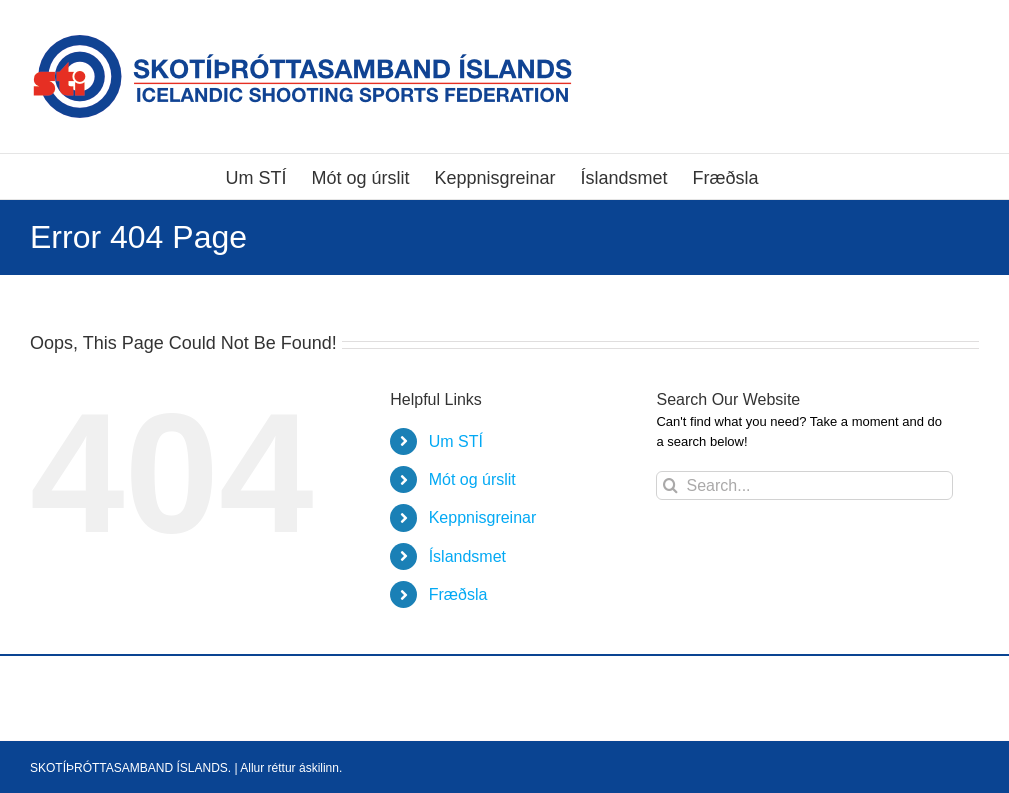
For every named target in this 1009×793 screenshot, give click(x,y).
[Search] (670, 485)
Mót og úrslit (472, 479)
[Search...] (804, 485)
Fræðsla (458, 594)
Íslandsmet (467, 556)
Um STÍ (456, 441)
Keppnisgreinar (483, 517)
